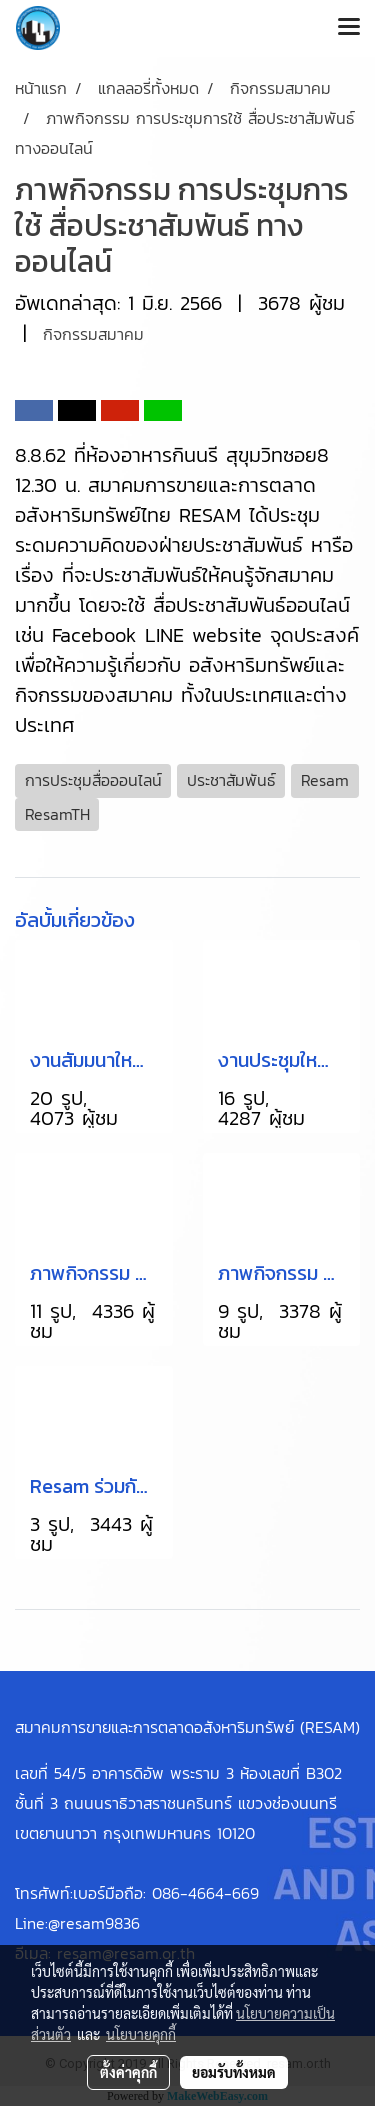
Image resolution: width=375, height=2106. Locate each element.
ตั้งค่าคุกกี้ (128, 2072)
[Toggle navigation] (349, 28)
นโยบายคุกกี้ (141, 2034)
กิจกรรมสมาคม (93, 334)
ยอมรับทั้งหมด (234, 2072)
